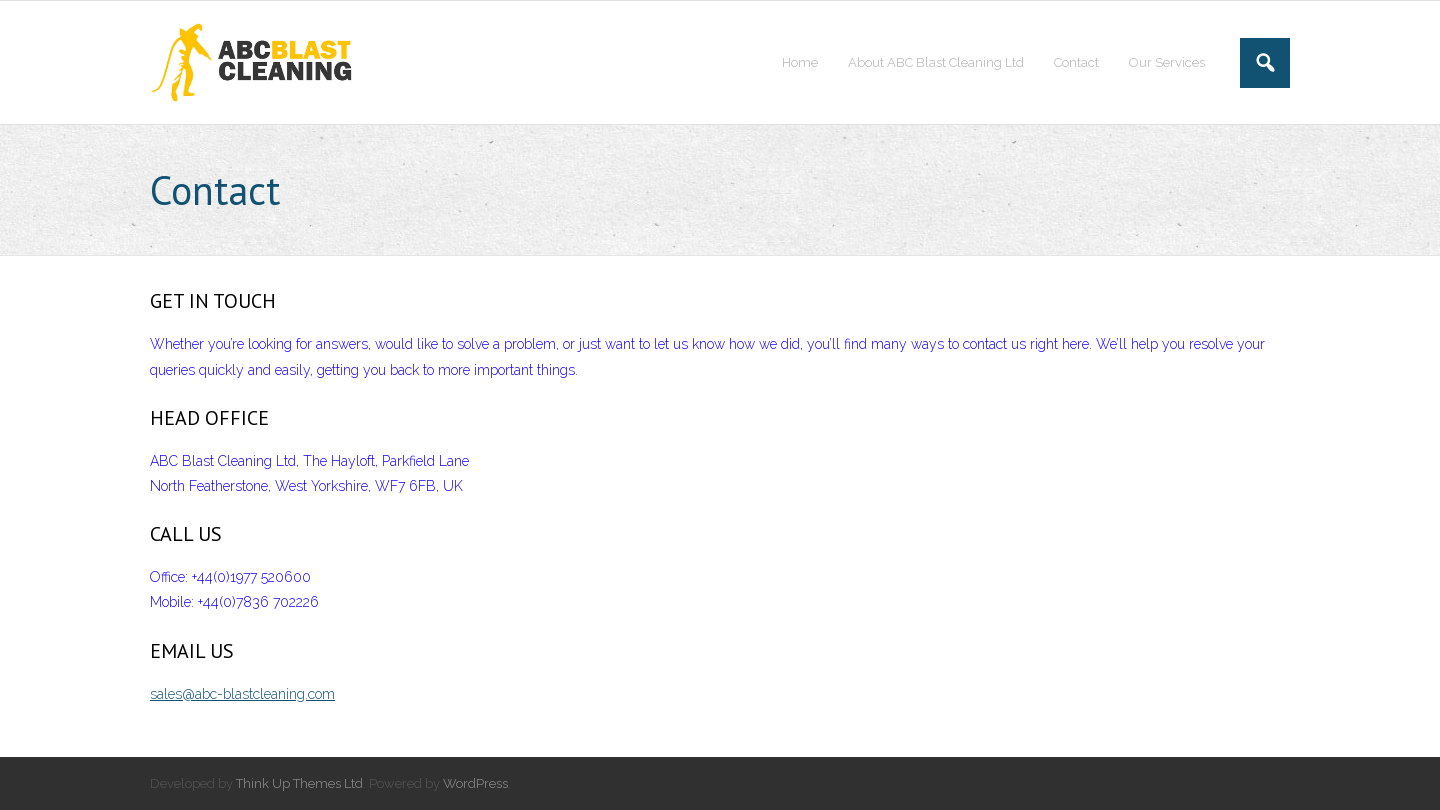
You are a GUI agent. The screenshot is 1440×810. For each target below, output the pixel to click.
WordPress (475, 783)
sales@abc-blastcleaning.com (242, 694)
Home (800, 62)
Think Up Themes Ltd (299, 783)
